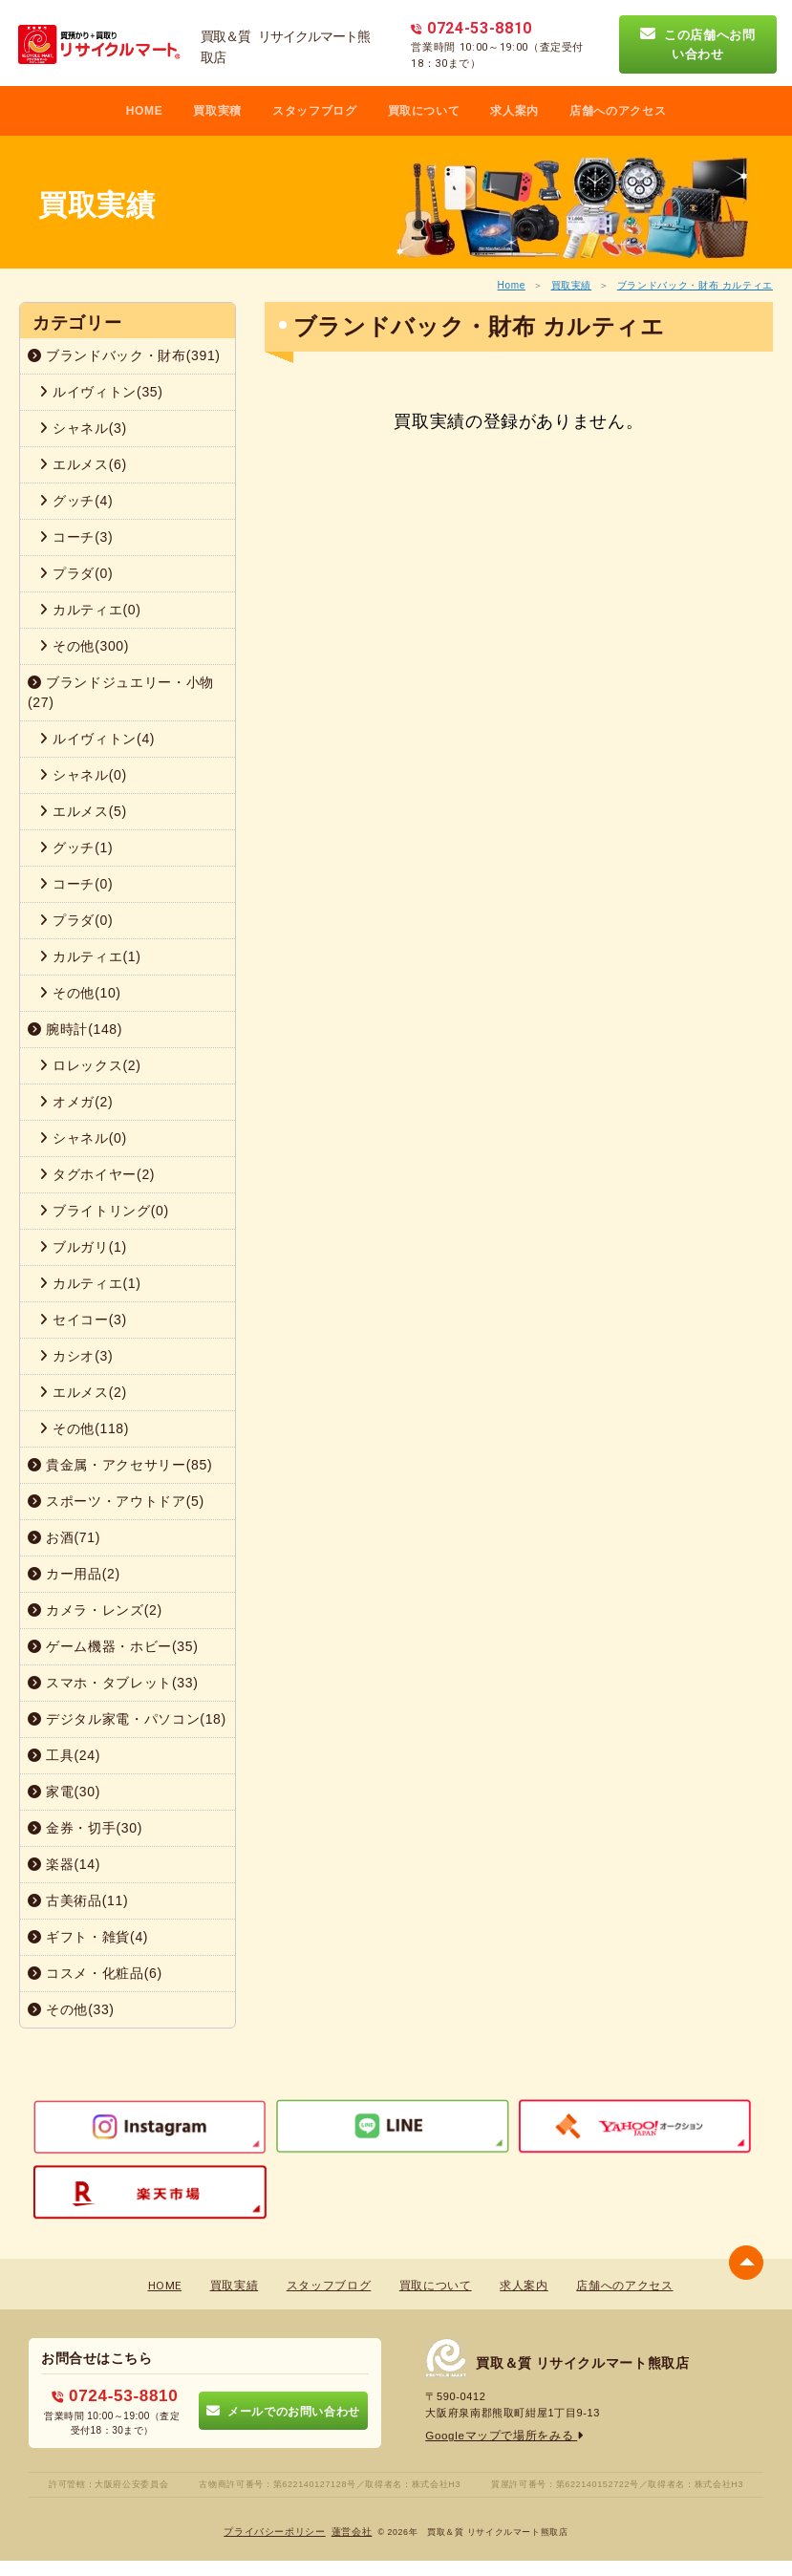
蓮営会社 (352, 2528)
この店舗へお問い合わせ (698, 44)
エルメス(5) (83, 811)
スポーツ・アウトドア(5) (116, 1501)
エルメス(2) (83, 1392)
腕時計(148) (75, 1029)
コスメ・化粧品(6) (95, 1973)
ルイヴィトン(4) (97, 738)
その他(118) (84, 1428)
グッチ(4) (76, 500)
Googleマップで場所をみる (499, 2435)
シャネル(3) (83, 428)
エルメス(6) (83, 464)
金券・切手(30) (85, 1827)
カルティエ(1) (90, 956)
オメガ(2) (76, 1101)
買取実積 (217, 111)
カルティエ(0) (90, 609)
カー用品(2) (74, 1573)
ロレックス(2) (90, 1065)
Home (511, 285)
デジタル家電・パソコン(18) (127, 1719)
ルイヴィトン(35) (101, 391)
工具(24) (64, 1755)
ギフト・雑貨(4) (88, 1936)
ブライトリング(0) (104, 1210)
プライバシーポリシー (276, 2528)
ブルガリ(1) (83, 1247)
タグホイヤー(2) (97, 1174)
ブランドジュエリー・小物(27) (121, 692)
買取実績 (571, 285)
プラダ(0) (76, 573)
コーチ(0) (76, 883)
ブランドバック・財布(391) (124, 355)
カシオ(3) (76, 1355)
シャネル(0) (83, 775)
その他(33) (71, 2009)
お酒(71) (64, 1537)
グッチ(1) (76, 847)
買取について (424, 111)
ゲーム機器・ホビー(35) (113, 1646)
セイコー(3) (83, 1319)
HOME (144, 111)
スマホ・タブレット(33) (113, 1682)
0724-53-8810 (115, 2394)
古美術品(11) (78, 1900)
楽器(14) (64, 1864)
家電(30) (64, 1791)
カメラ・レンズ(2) (95, 1610)
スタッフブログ (314, 111)
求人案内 (514, 111)
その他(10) (80, 992)
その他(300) (84, 646)
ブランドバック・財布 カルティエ (695, 285)
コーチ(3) (76, 537)
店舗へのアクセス (617, 111)
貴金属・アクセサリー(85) (120, 1464)
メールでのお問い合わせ (283, 2408)
